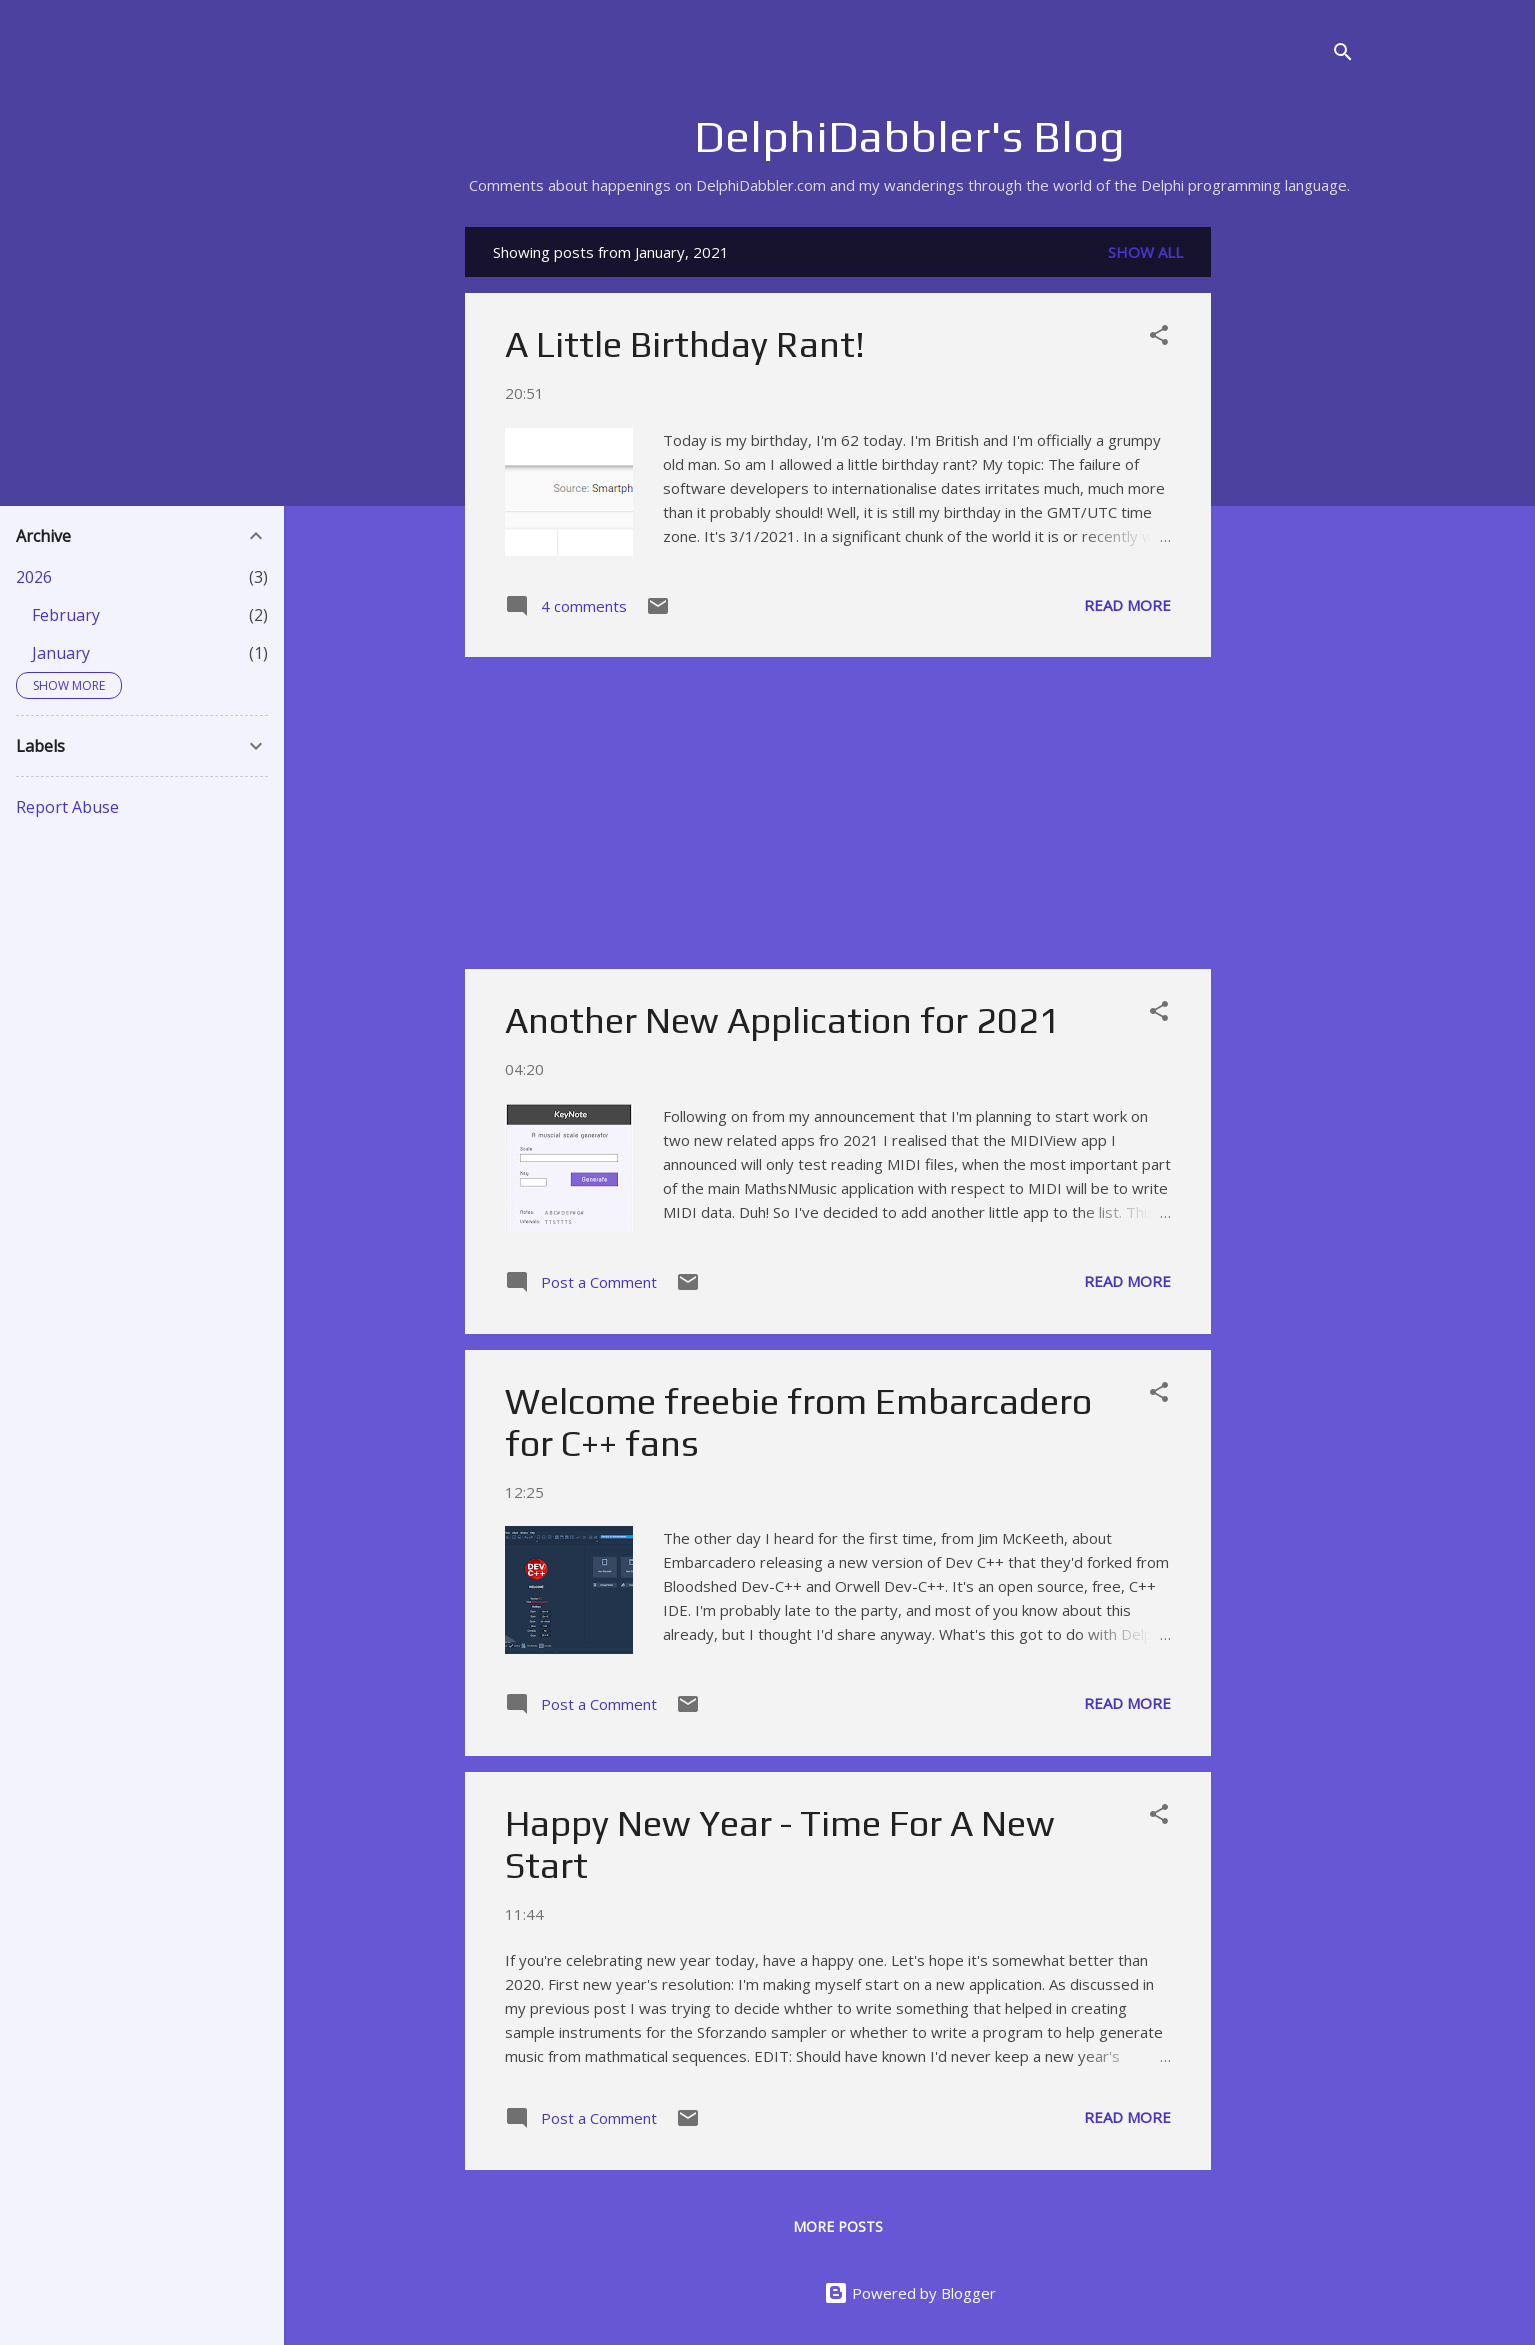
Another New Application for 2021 (782, 1020)
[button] (1159, 338)
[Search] (1343, 54)
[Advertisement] (1291, 527)
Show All (1145, 252)
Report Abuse (67, 807)
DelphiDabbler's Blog (909, 136)
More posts (838, 2226)
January (61, 653)
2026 (34, 577)
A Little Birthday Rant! (685, 344)
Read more (1127, 605)
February (66, 615)
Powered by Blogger (910, 2293)
